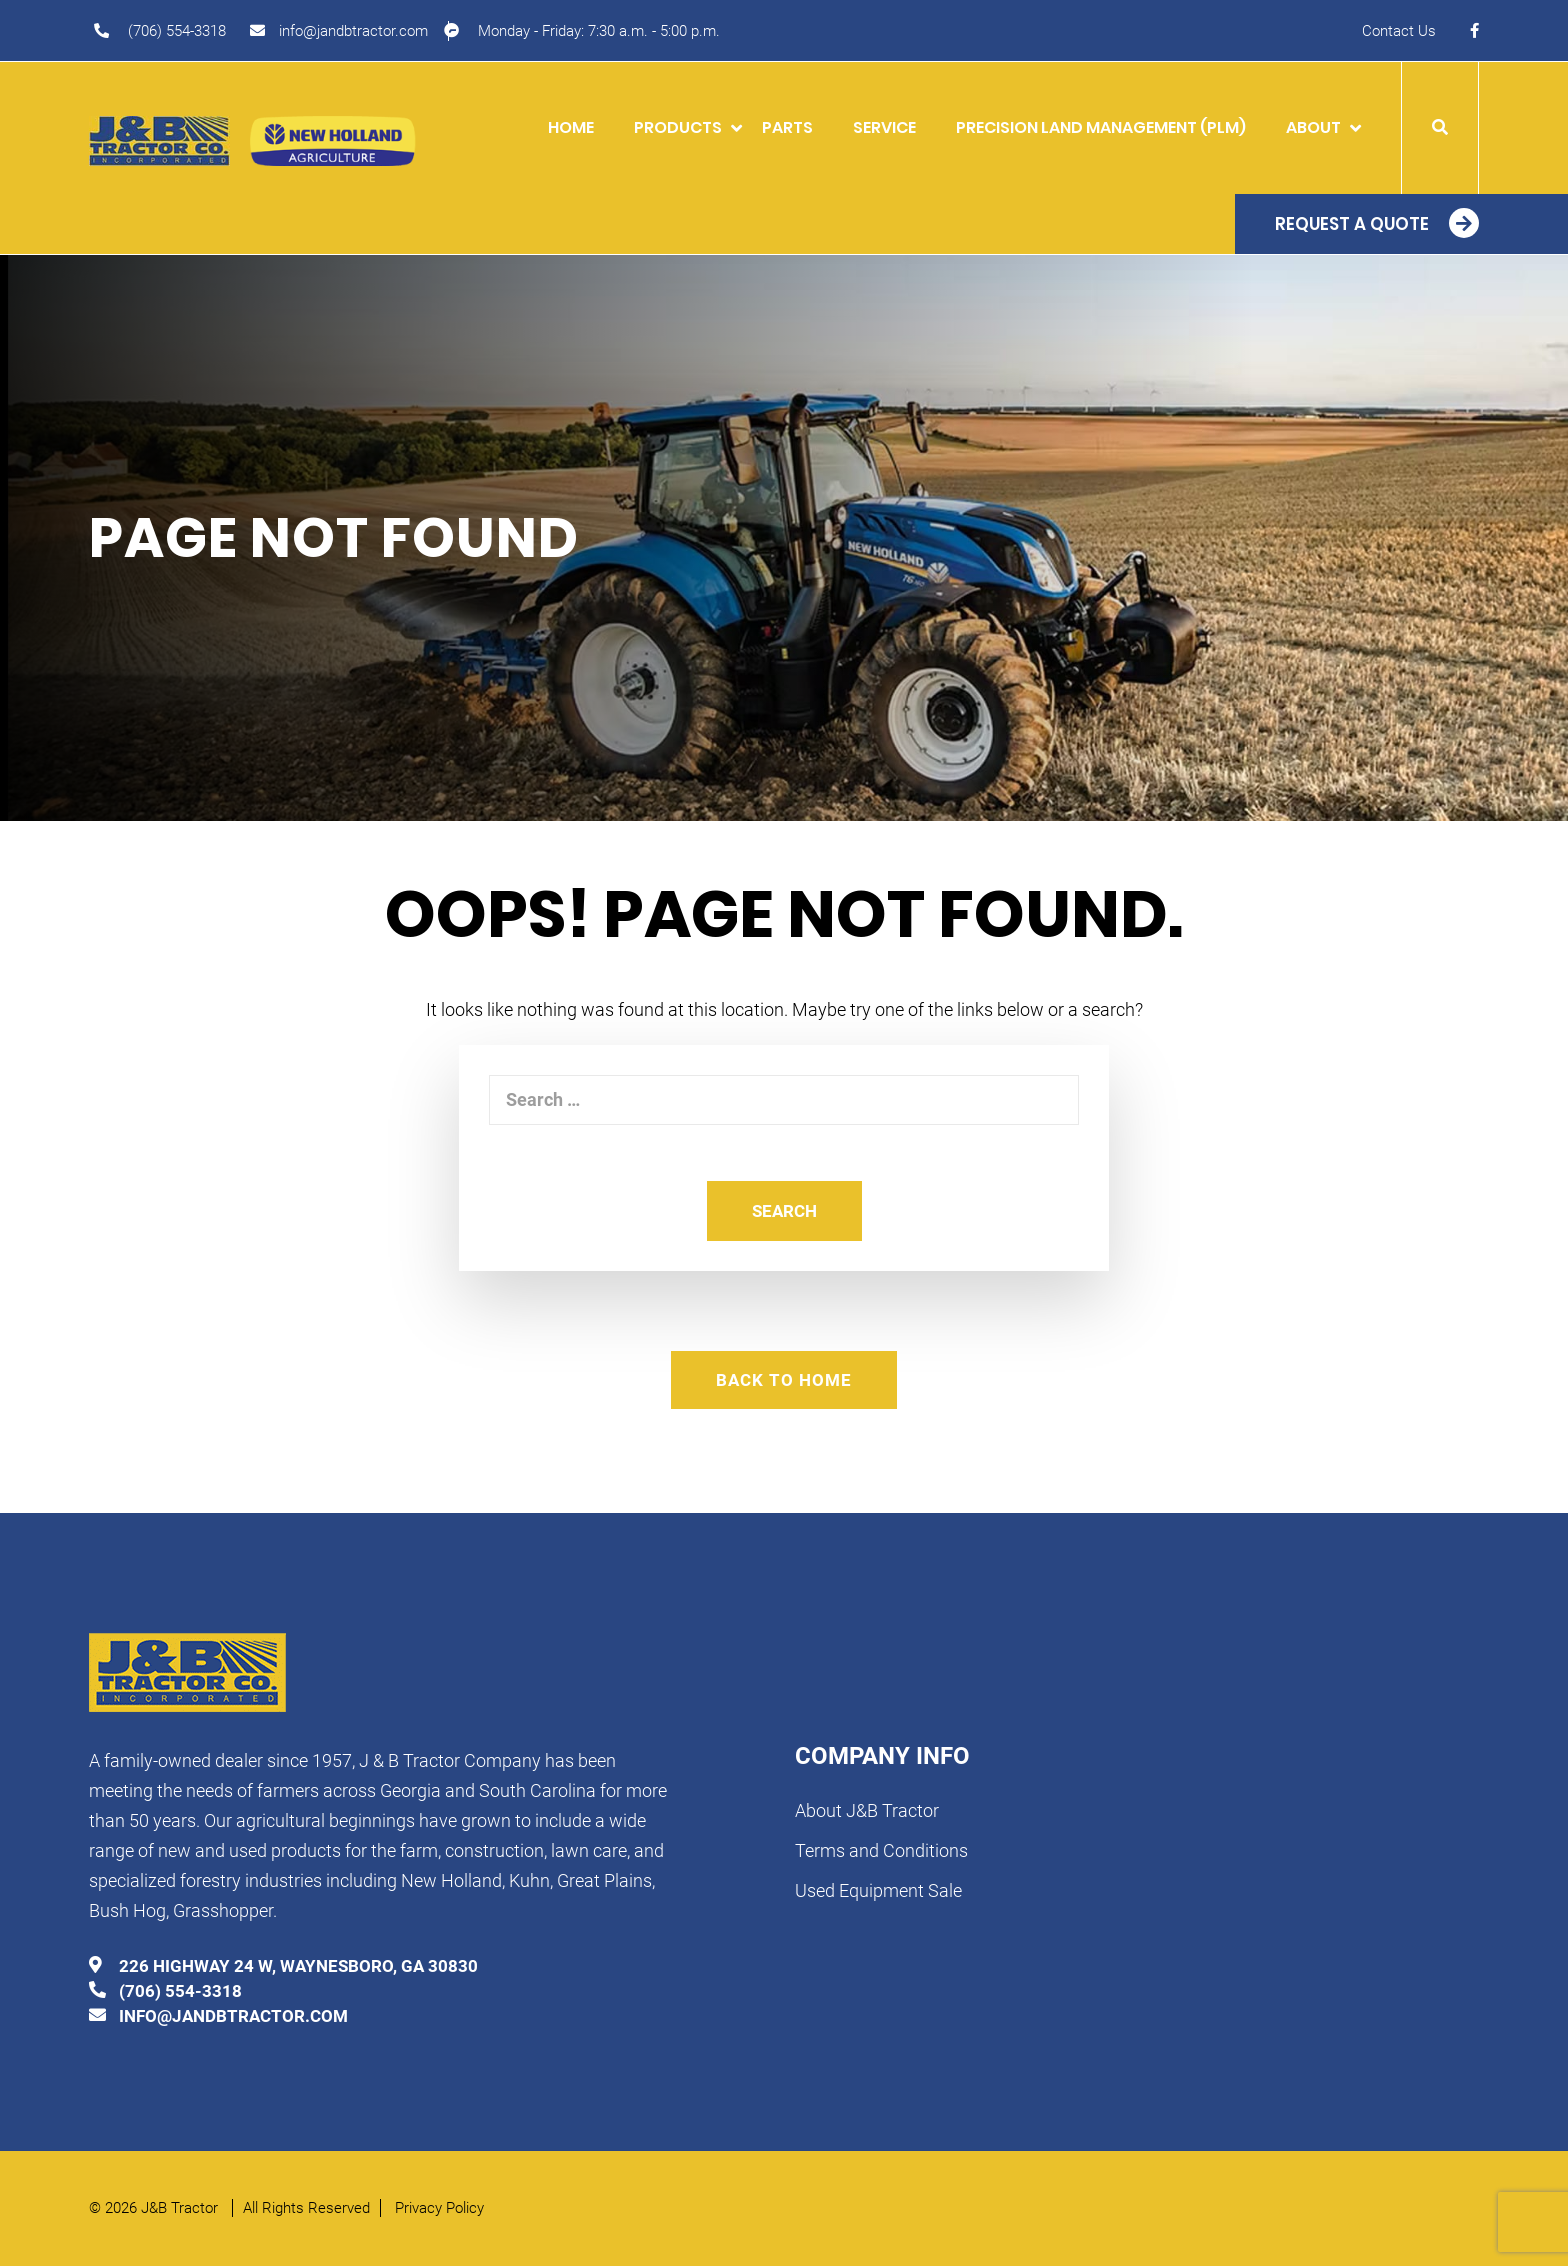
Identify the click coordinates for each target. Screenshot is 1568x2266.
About (1313, 127)
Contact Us (1399, 31)
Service (884, 127)
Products (678, 127)
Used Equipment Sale (878, 1890)
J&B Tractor (181, 2208)
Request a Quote (1352, 224)
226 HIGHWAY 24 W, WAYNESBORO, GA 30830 (298, 1966)
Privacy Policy (439, 2208)
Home (571, 127)
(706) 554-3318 (177, 31)
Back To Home (784, 1380)
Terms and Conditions (881, 1850)
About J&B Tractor (867, 1810)
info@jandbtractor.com (353, 31)
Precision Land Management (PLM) (1101, 127)
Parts (787, 127)
